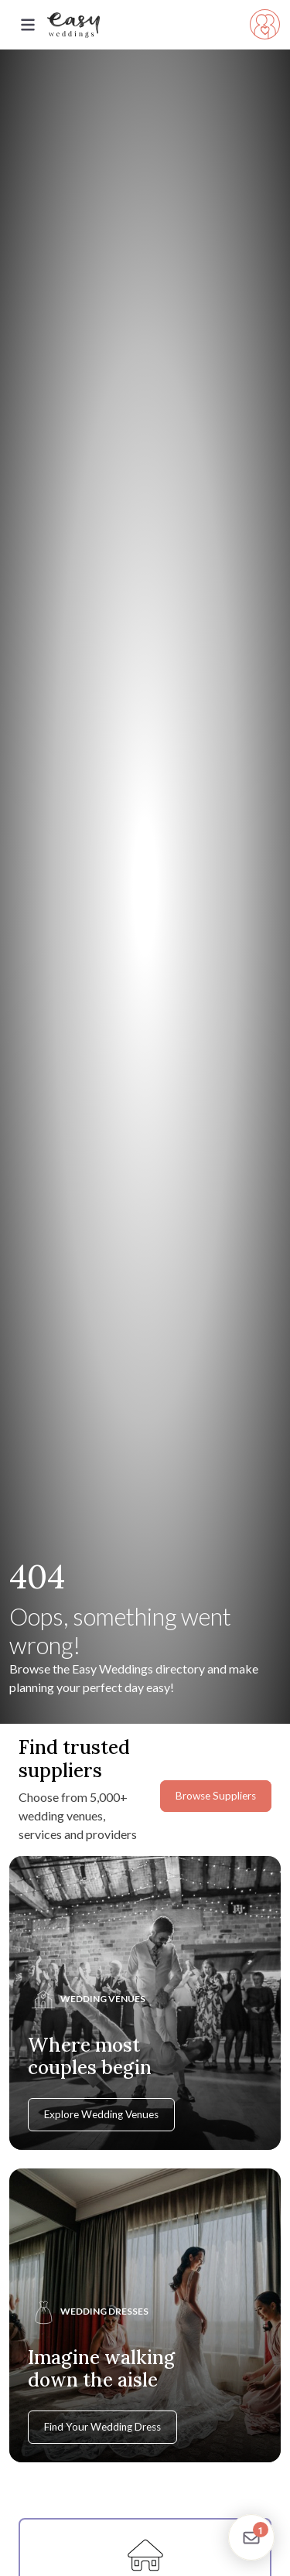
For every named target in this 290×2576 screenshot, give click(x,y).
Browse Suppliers (216, 1796)
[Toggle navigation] (27, 25)
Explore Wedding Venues (101, 2114)
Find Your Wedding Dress (102, 2427)
